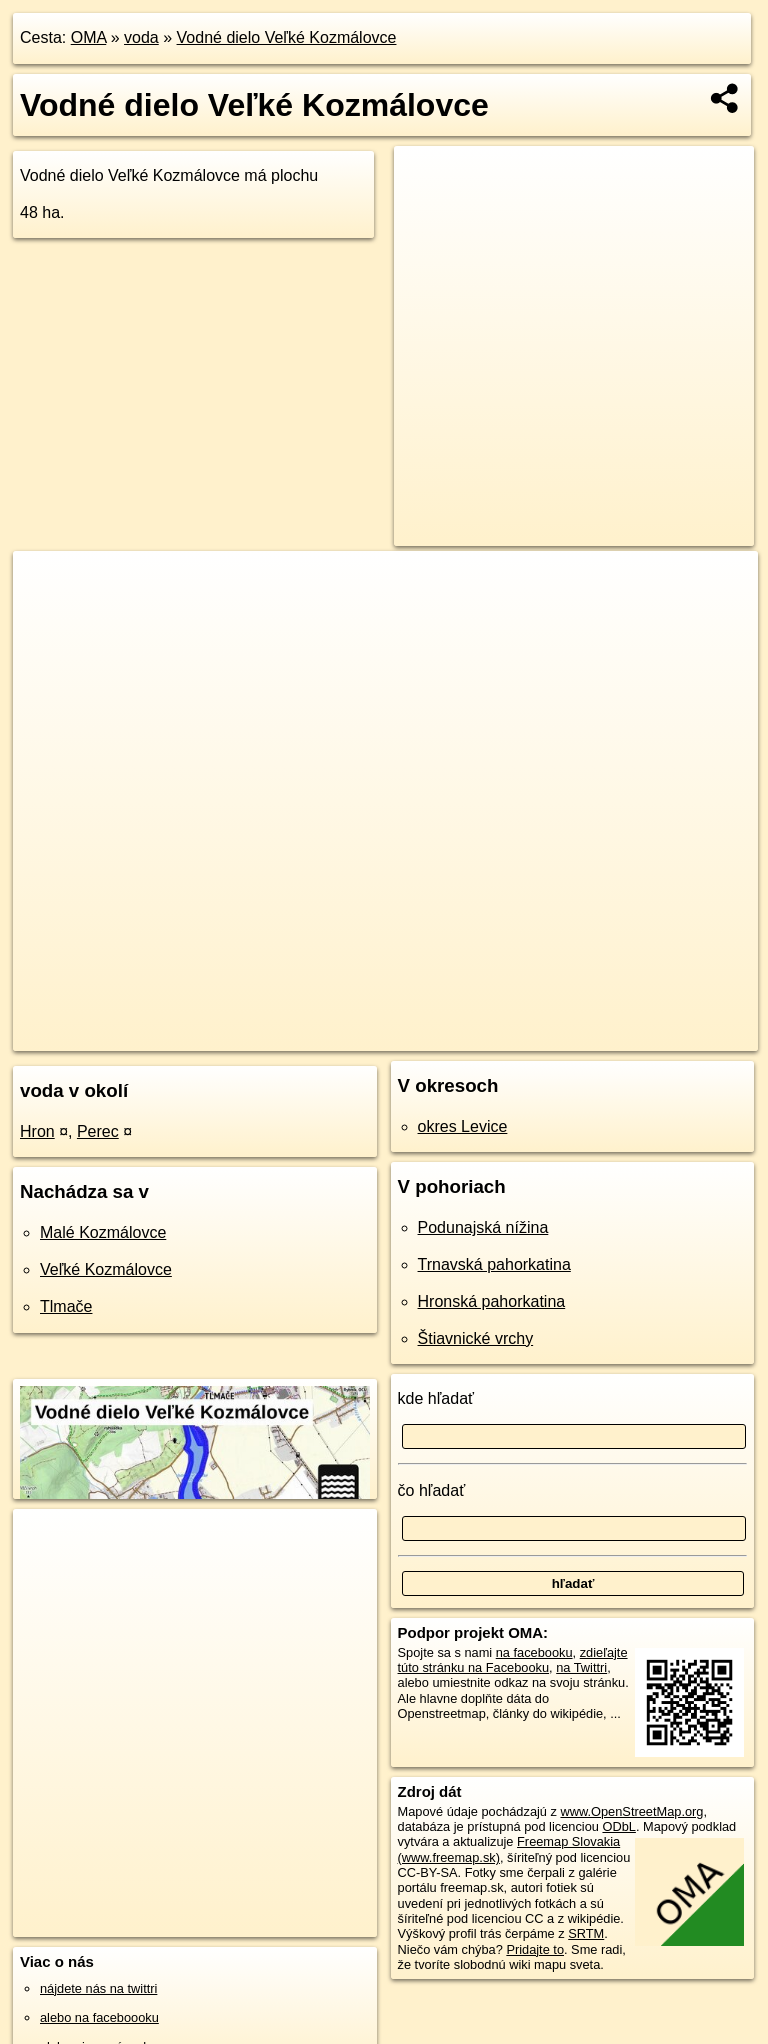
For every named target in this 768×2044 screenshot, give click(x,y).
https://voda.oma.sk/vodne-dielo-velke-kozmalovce (623, 1035)
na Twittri (581, 1667)
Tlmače (66, 1306)
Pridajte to (535, 1949)
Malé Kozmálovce (103, 1232)
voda (141, 37)
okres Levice (463, 1126)
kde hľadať (436, 1398)
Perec (98, 1131)
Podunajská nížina (483, 1227)
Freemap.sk (427, 1035)
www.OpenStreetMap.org (631, 1811)
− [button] (47, 616)
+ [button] (47, 585)
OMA (89, 37)
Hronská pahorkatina (492, 1301)
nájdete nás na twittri (98, 1988)
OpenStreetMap (323, 1035)
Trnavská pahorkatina (494, 1264)
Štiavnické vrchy (476, 1338)
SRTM (586, 1933)
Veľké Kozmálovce (106, 1269)
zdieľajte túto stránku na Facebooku (513, 1660)
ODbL (618, 1826)
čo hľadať (432, 1490)
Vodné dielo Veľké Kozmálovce (287, 37)
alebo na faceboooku (99, 2017)
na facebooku (534, 1652)
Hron (37, 1131)
